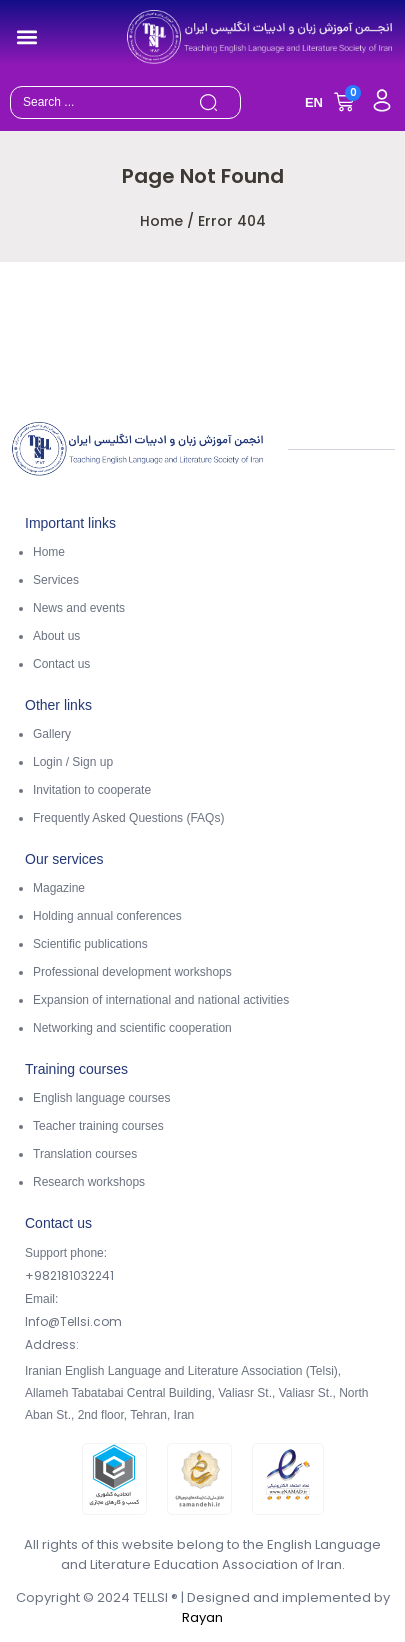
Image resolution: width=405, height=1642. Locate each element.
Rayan (202, 1617)
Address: (52, 1344)
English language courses (101, 1098)
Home (161, 221)
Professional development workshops (132, 972)
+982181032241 (69, 1275)
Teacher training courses (98, 1126)
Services (56, 580)
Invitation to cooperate (92, 790)
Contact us (61, 664)
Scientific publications (90, 944)
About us (56, 636)
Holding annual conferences (107, 916)
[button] (26, 36)
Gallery (52, 734)
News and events (79, 608)
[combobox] (102, 102)
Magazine (59, 888)
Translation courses (85, 1154)
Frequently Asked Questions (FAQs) (128, 818)
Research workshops (89, 1182)
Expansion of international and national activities (161, 1000)
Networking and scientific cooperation (132, 1028)
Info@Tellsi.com (73, 1321)
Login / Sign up (73, 762)
